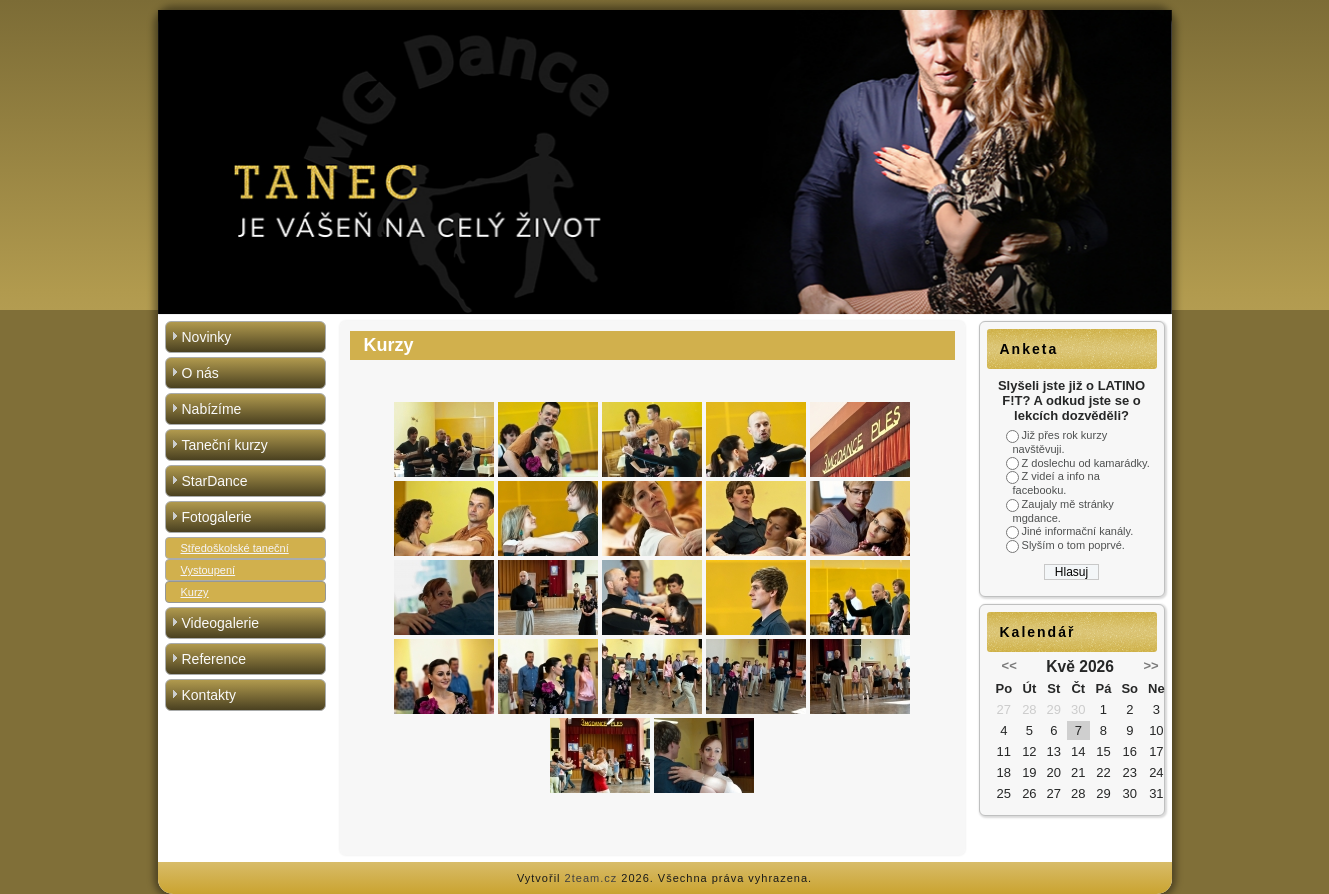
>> (1150, 665)
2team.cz (591, 878)
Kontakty (209, 695)
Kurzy (195, 592)
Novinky (207, 337)
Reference (214, 659)
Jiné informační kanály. (1078, 531)
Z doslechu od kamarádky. (1086, 463)
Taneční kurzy (225, 445)
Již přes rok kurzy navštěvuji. (1060, 442)
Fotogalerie (217, 517)
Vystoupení (208, 570)
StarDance (215, 481)
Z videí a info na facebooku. (1056, 483)
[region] (665, 162)
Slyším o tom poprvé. (1073, 545)
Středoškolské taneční (235, 548)
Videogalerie (221, 623)
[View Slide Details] (665, 162)
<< (1009, 665)
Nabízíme (212, 409)
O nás (200, 373)
